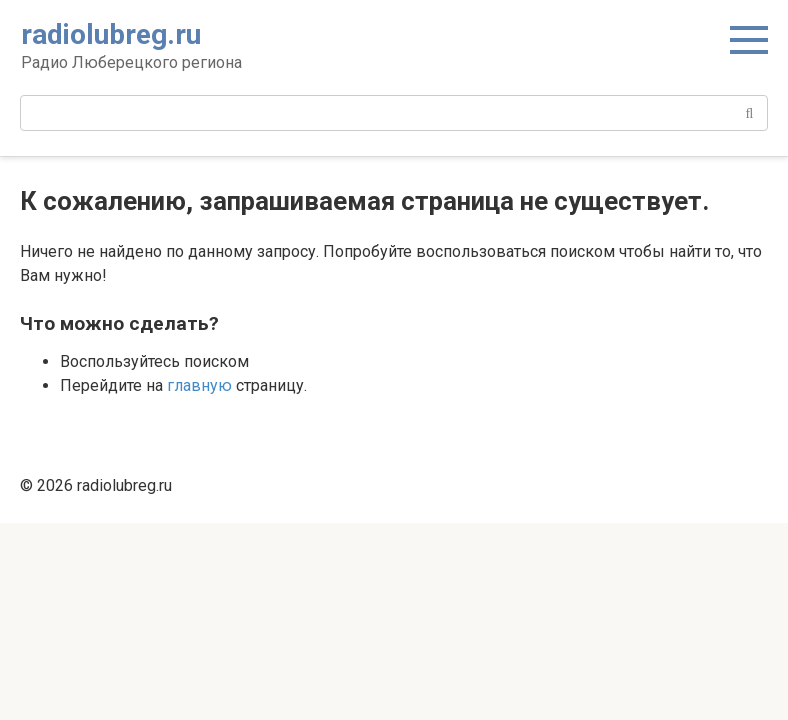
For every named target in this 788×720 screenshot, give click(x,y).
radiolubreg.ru (111, 34)
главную (199, 385)
